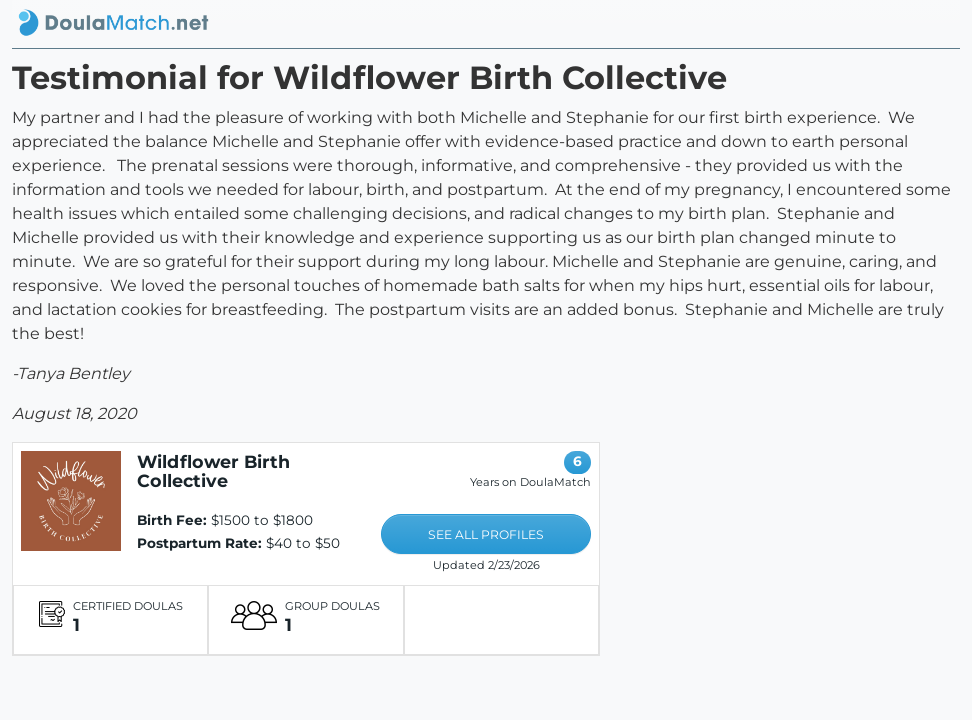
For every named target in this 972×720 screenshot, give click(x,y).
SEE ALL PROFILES (486, 534)
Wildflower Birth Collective (213, 471)
